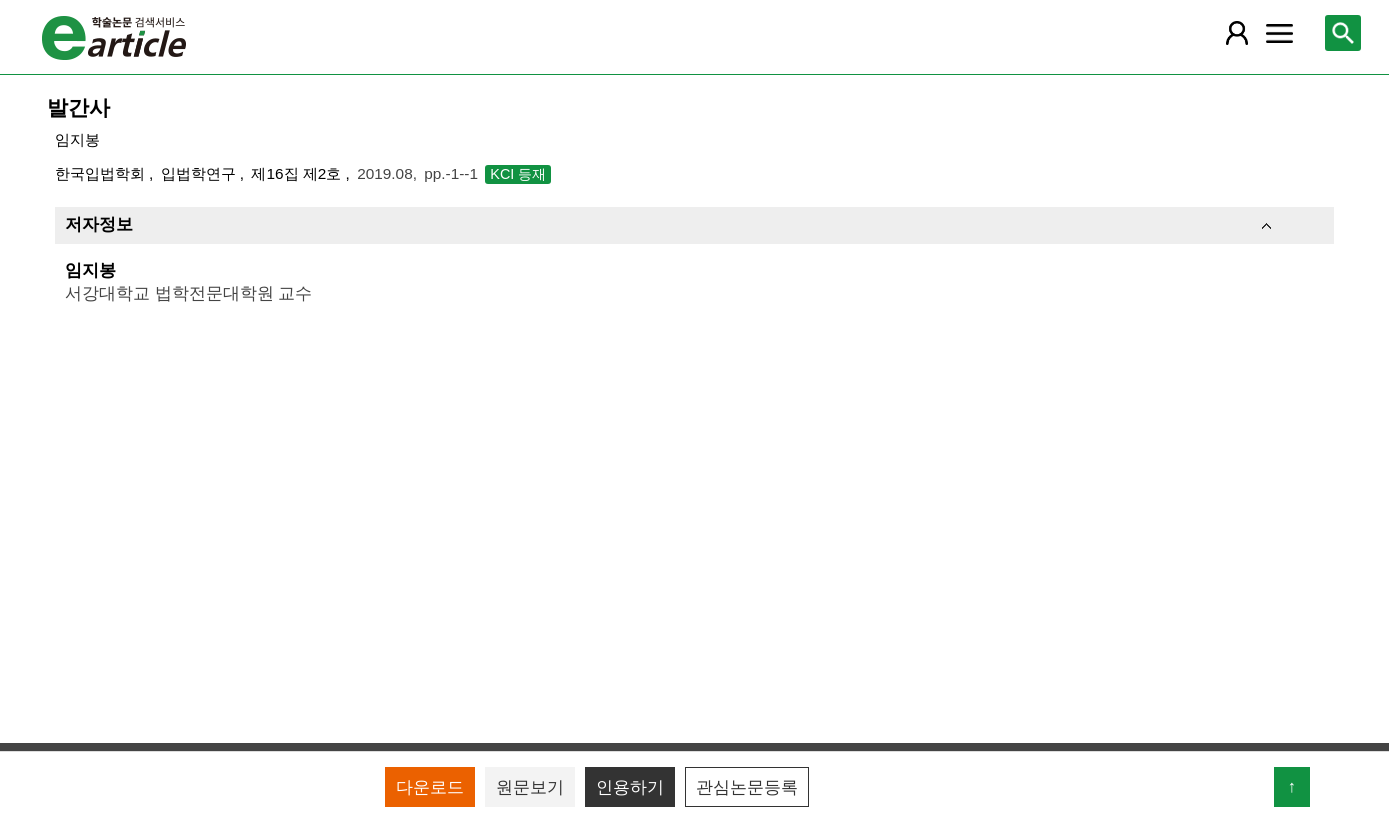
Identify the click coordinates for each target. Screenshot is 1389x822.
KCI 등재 (518, 174)
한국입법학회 (102, 173)
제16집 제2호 (298, 173)
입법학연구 (200, 173)
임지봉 (77, 139)
